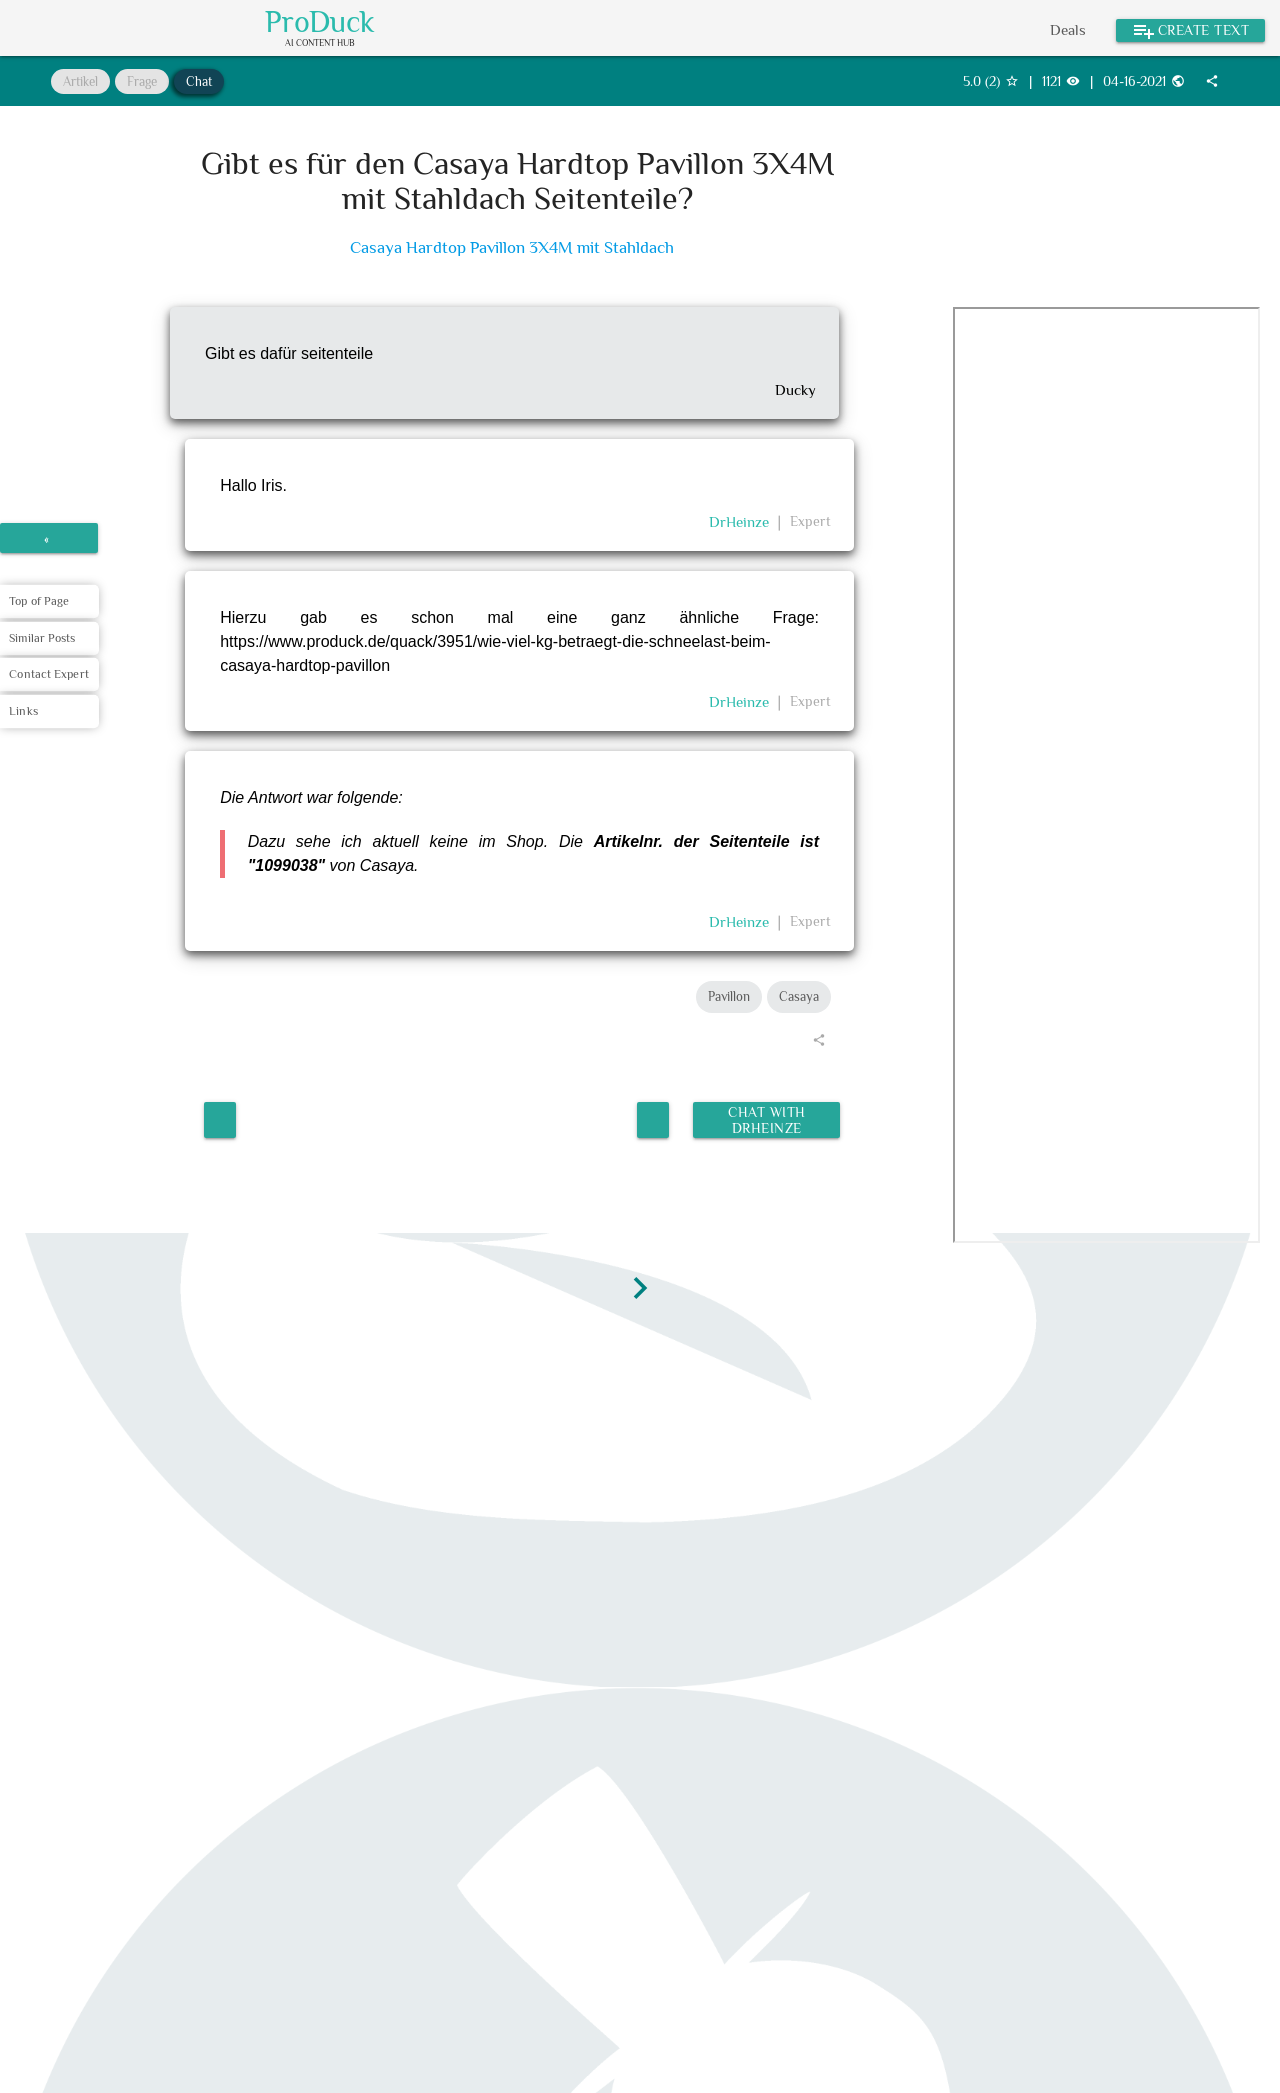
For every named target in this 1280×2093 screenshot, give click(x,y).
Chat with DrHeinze (765, 1115)
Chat (199, 81)
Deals (1068, 29)
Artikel (80, 81)
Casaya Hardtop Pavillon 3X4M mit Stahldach (512, 247)
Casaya (799, 996)
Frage (142, 81)
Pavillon (729, 996)
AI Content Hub (320, 43)
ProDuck (320, 22)
